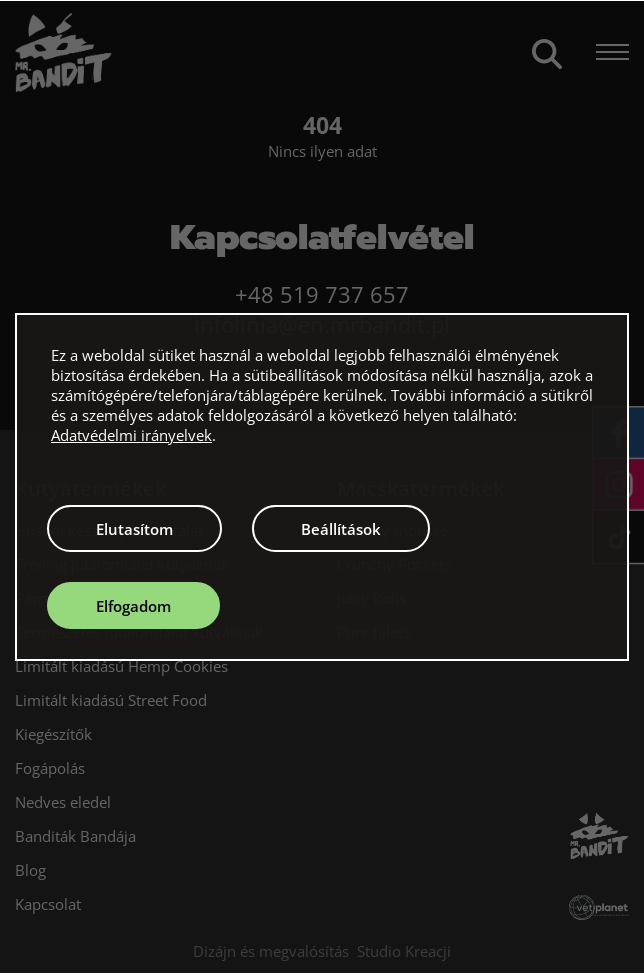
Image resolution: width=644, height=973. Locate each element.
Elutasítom (134, 529)
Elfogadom (133, 606)
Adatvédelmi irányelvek (131, 435)
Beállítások (341, 529)
